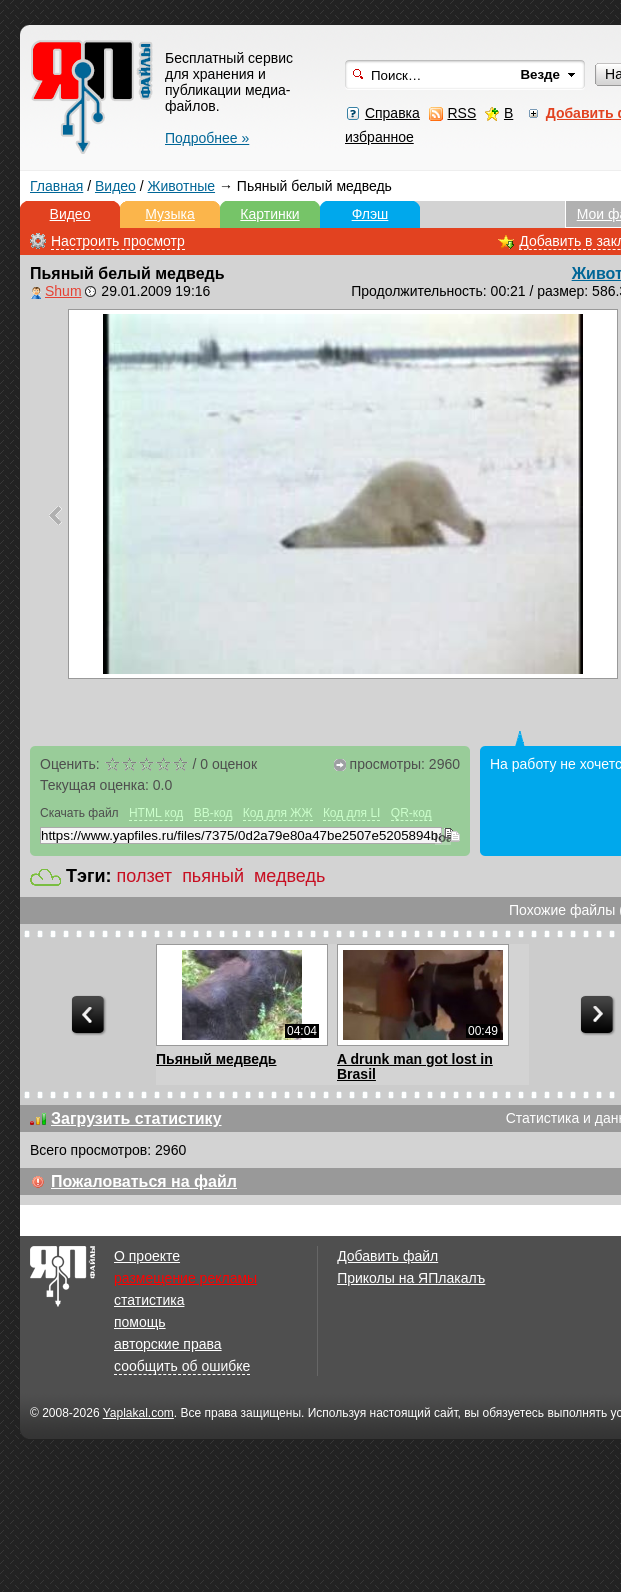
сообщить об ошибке (182, 1366)
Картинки (269, 214)
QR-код (411, 813)
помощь (140, 1322)
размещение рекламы (185, 1278)
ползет (145, 876)
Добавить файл (387, 1256)
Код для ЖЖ (278, 813)
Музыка (170, 214)
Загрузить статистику (136, 1118)
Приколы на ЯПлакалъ (411, 1278)
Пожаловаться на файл (144, 1181)
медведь (289, 876)
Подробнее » (207, 138)
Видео (115, 186)
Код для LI (352, 813)
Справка (392, 113)
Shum (63, 291)
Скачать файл (79, 813)
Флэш (370, 214)
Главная (56, 186)
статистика (149, 1300)
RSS (461, 113)
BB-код (213, 813)
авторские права (168, 1344)
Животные (182, 186)
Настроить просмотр (118, 241)
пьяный (213, 876)
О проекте (147, 1256)
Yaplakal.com (138, 1413)
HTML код (156, 813)
